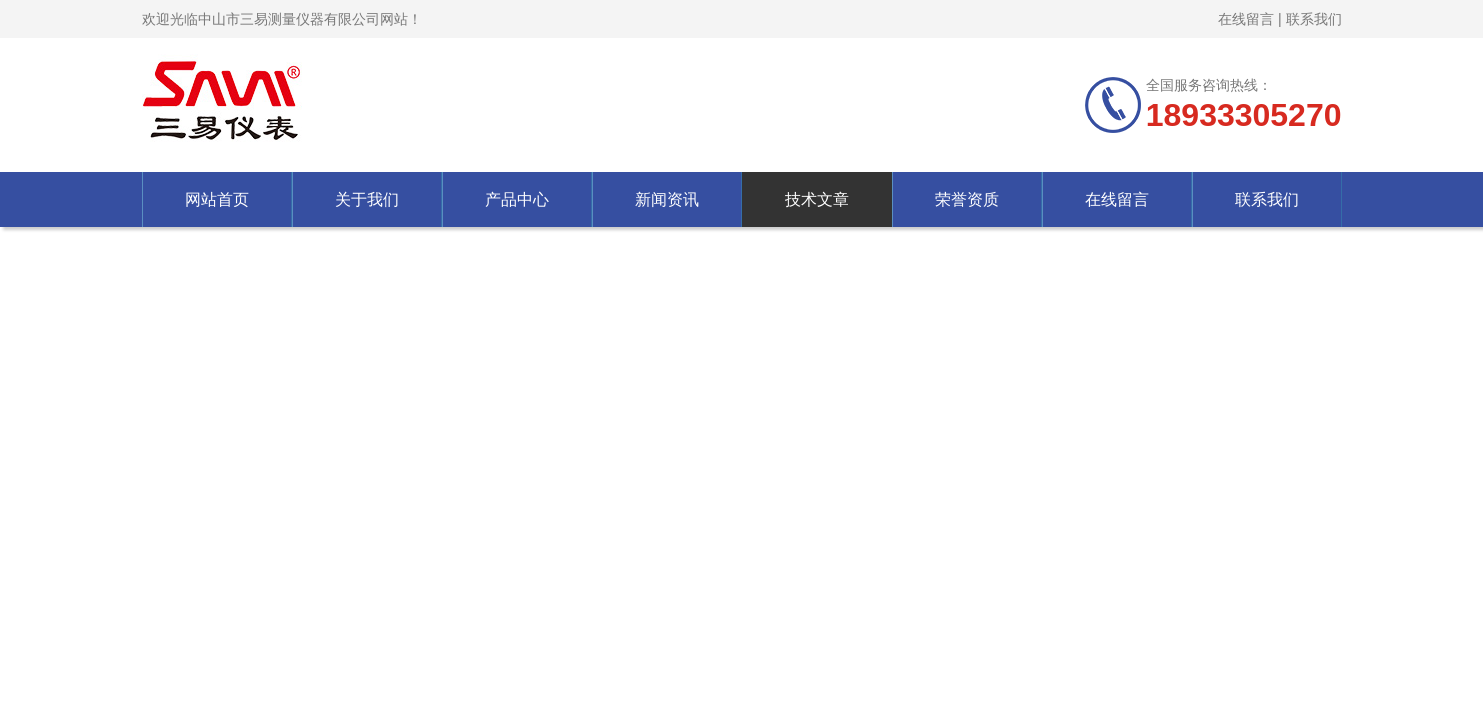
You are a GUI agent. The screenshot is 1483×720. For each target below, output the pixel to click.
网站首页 (217, 199)
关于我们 (367, 199)
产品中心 (517, 199)
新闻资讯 (667, 199)
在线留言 (1246, 19)
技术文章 (817, 199)
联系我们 (1314, 19)
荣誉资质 (967, 199)
